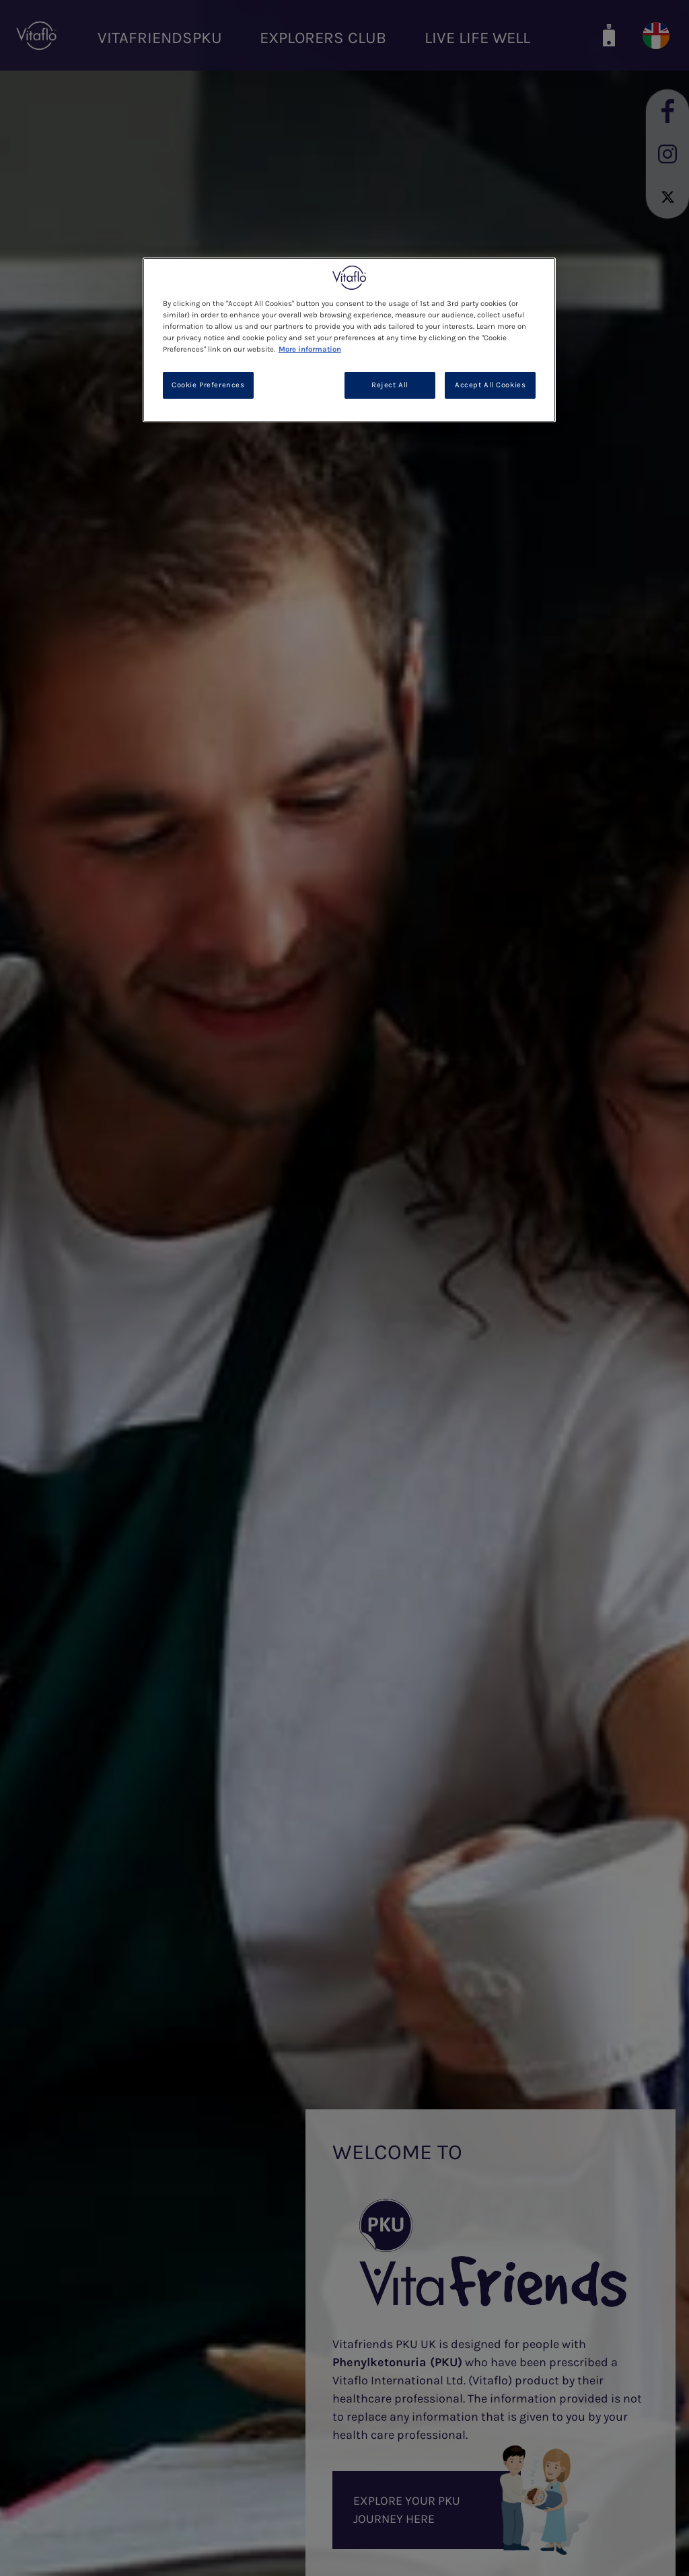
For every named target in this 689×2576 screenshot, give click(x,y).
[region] (349, 340)
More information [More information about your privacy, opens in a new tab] (310, 349)
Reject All (389, 385)
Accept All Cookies (490, 385)
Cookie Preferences (208, 385)
